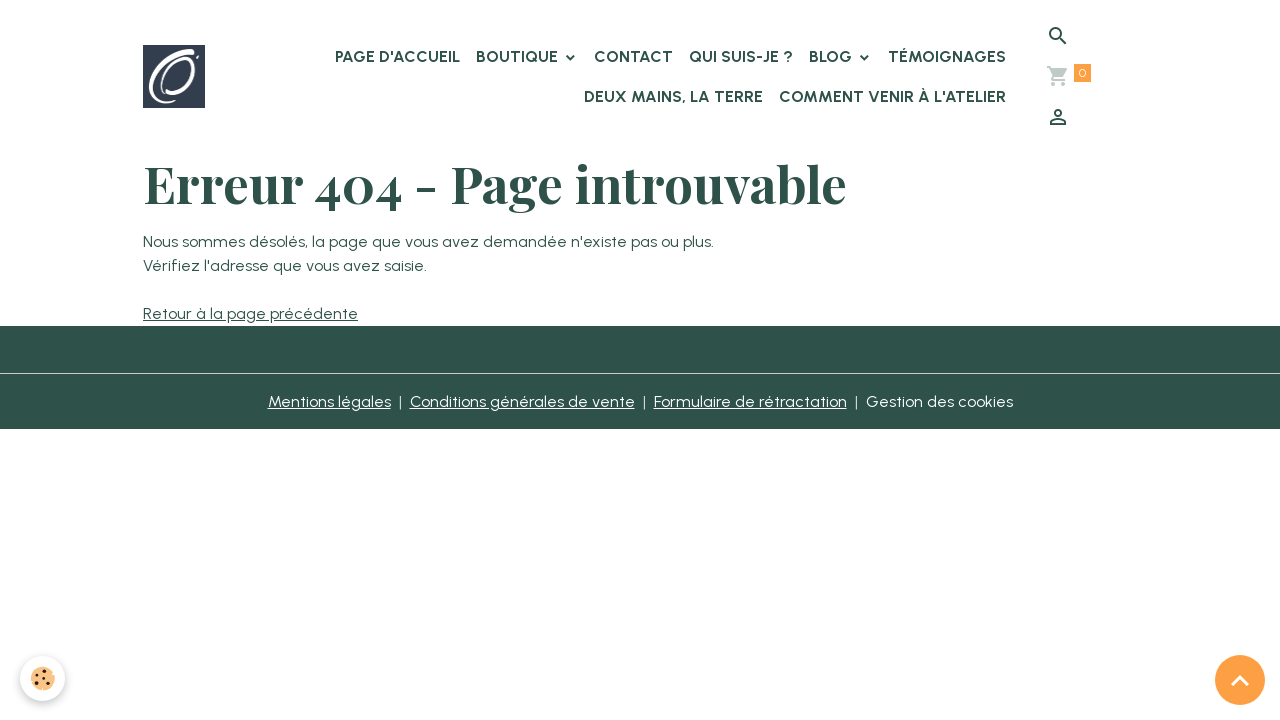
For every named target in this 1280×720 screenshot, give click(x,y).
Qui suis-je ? (741, 56)
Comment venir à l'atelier (892, 96)
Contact (633, 56)
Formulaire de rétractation (750, 401)
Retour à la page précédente (250, 313)
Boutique (519, 56)
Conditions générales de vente (522, 401)
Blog (832, 56)
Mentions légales (329, 401)
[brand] (174, 76)
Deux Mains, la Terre (673, 96)
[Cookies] (42, 678)
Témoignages (947, 56)
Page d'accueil (397, 56)
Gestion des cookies (939, 401)
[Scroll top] (1240, 680)
